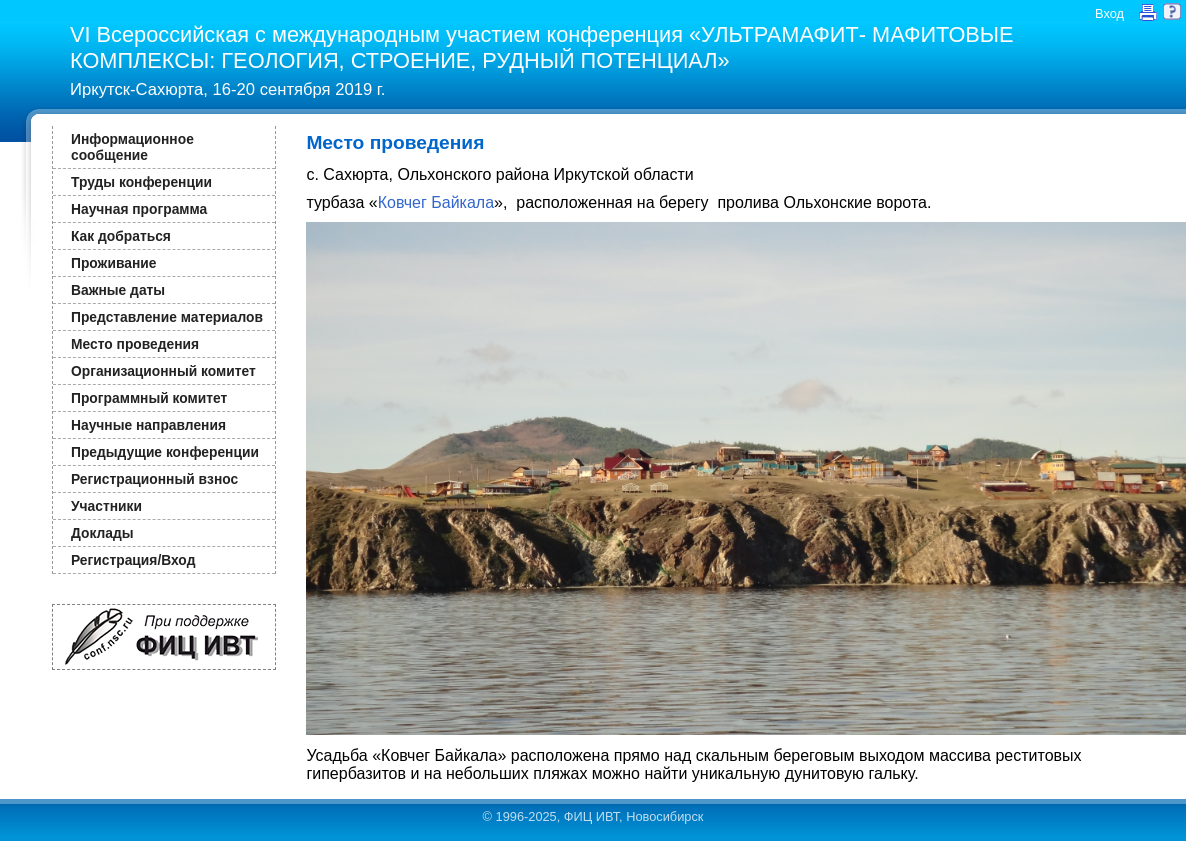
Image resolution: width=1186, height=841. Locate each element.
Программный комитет (149, 398)
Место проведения (135, 344)
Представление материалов (167, 317)
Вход (1109, 13)
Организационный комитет (163, 371)
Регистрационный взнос (154, 479)
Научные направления (148, 425)
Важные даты (118, 290)
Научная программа (139, 209)
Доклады (102, 533)
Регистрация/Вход (133, 560)
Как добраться (121, 236)
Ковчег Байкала (436, 202)
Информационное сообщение (132, 147)
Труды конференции (141, 182)
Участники (106, 506)
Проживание (113, 263)
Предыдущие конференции (165, 452)
